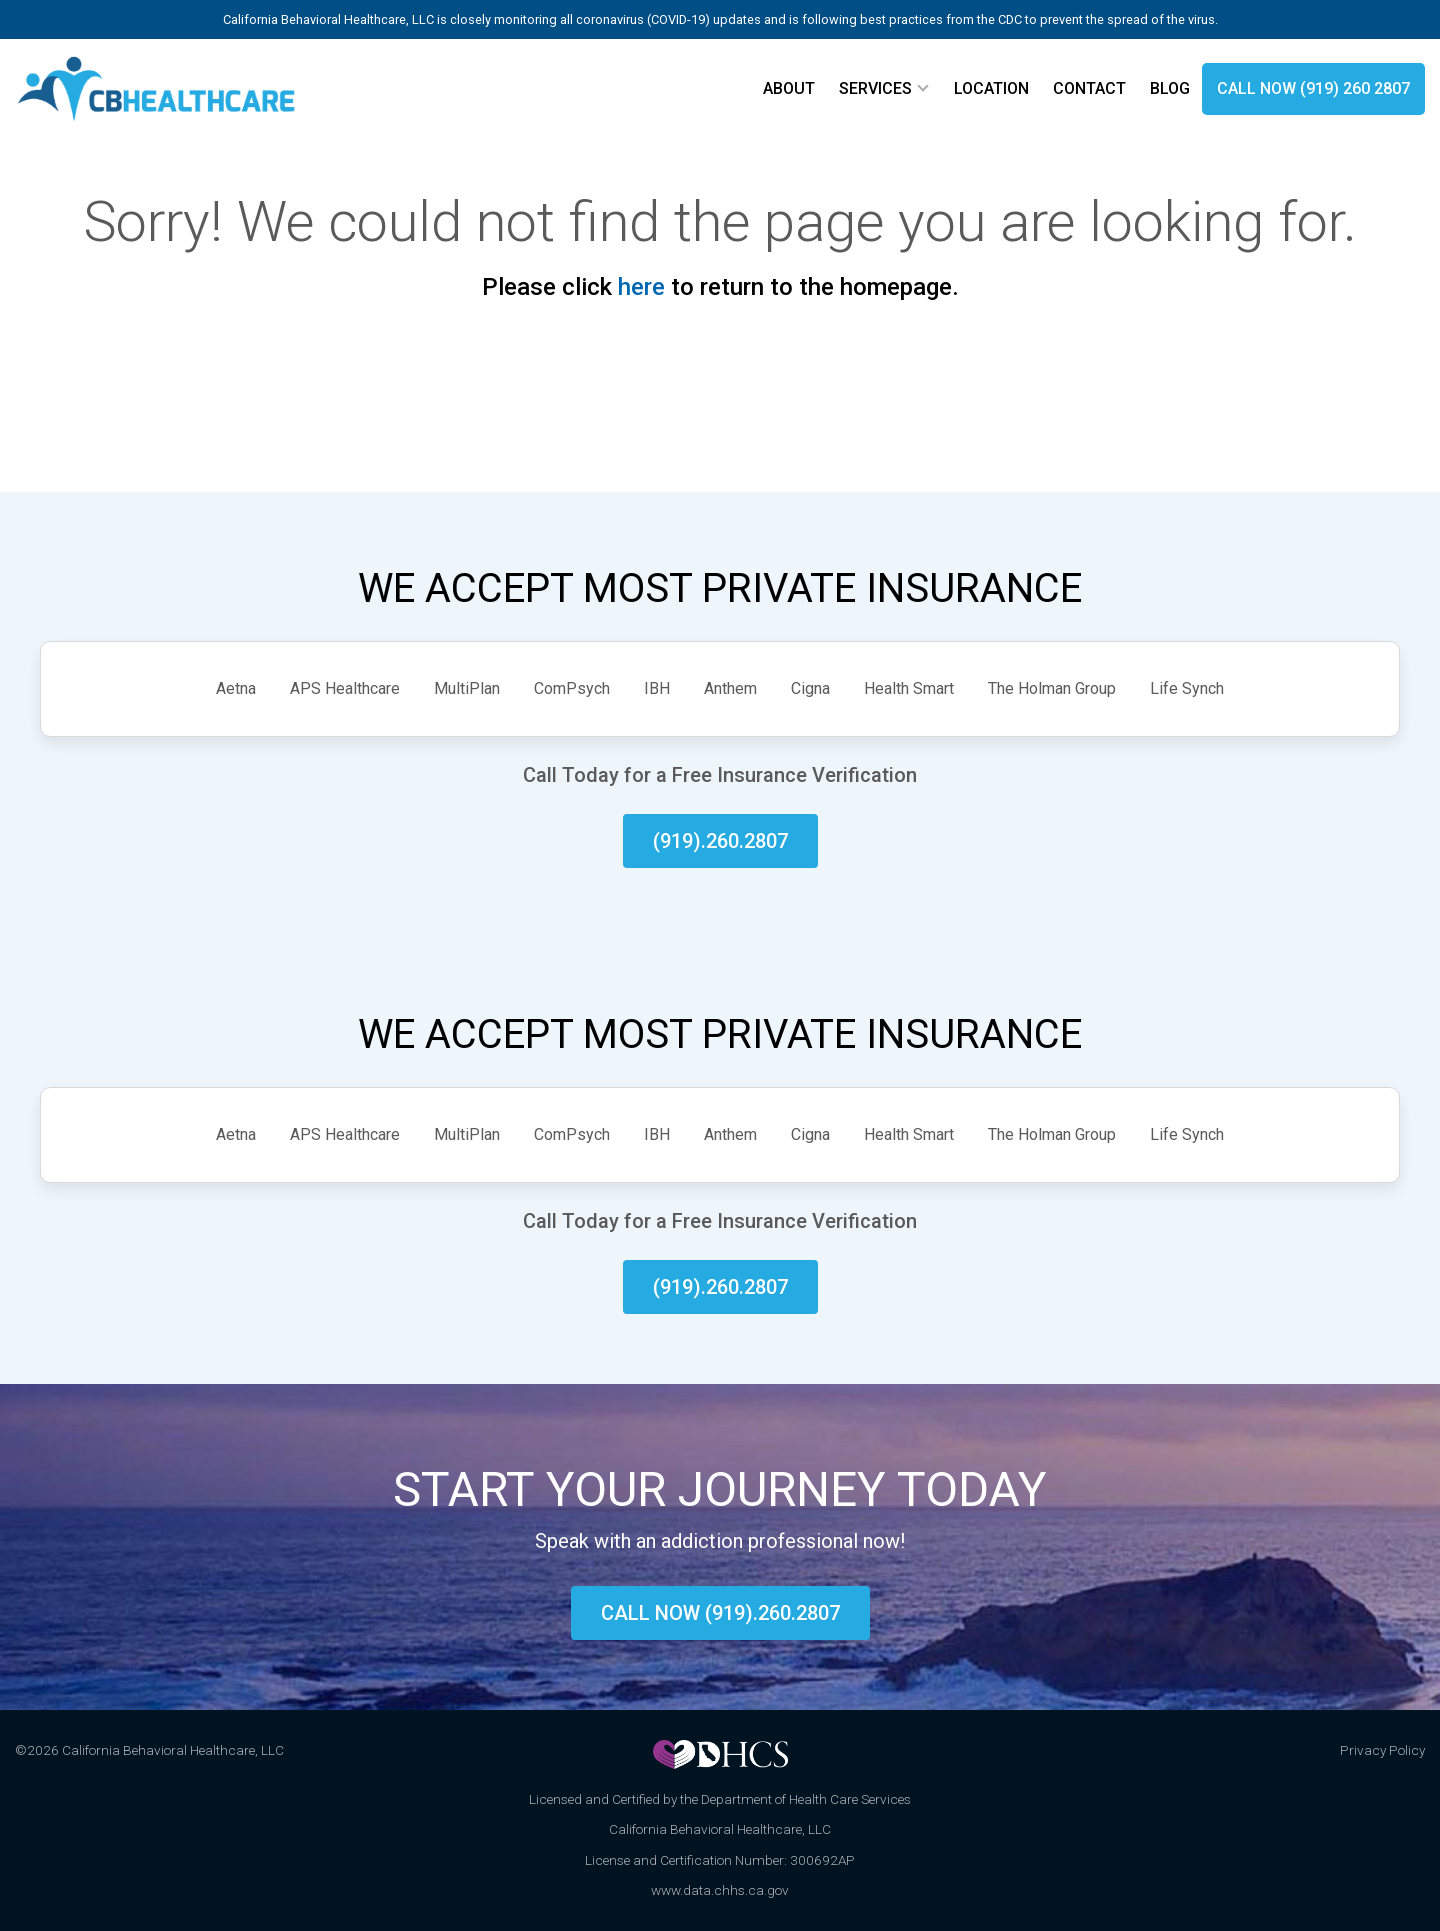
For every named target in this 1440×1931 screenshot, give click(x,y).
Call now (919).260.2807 (720, 1613)
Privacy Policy (1382, 1750)
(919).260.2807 (720, 841)
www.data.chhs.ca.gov (720, 1890)
